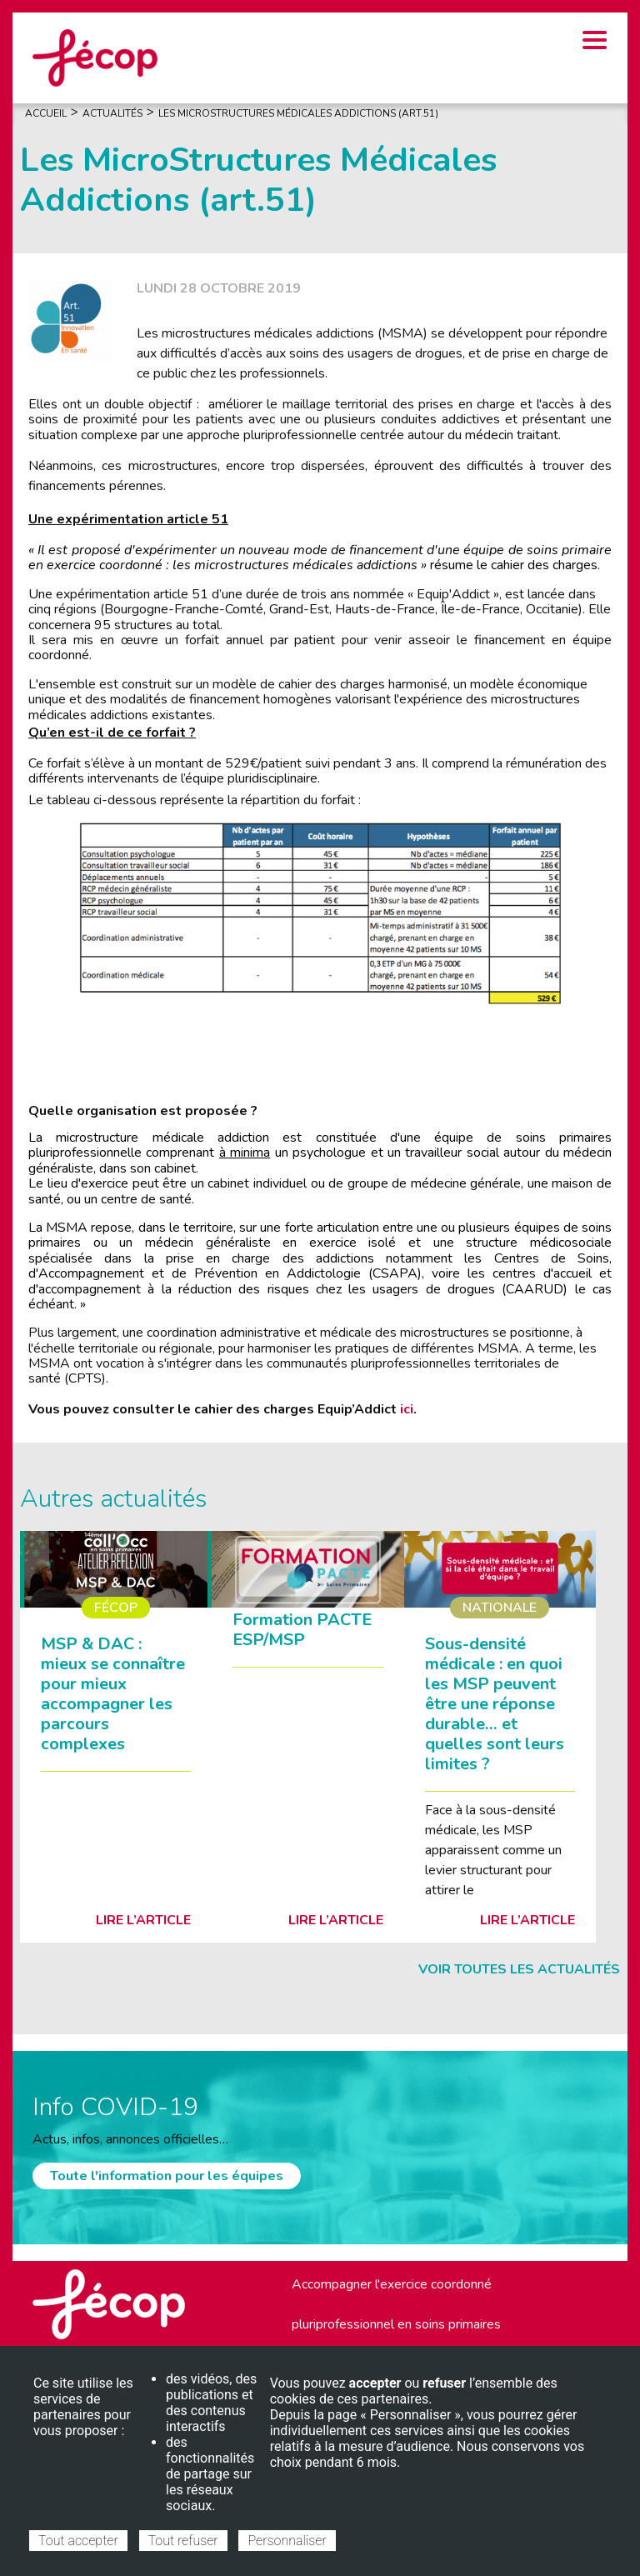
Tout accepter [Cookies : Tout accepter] (78, 2540)
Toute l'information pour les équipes (166, 2176)
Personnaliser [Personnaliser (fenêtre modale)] (287, 2540)
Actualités (112, 113)
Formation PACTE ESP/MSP (302, 1629)
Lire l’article (143, 1920)
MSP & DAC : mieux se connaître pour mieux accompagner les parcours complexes (113, 1694)
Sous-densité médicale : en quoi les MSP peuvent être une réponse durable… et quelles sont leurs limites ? (494, 1704)
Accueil (46, 113)
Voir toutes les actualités (519, 1969)
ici (406, 1409)
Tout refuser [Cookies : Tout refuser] (183, 2540)
